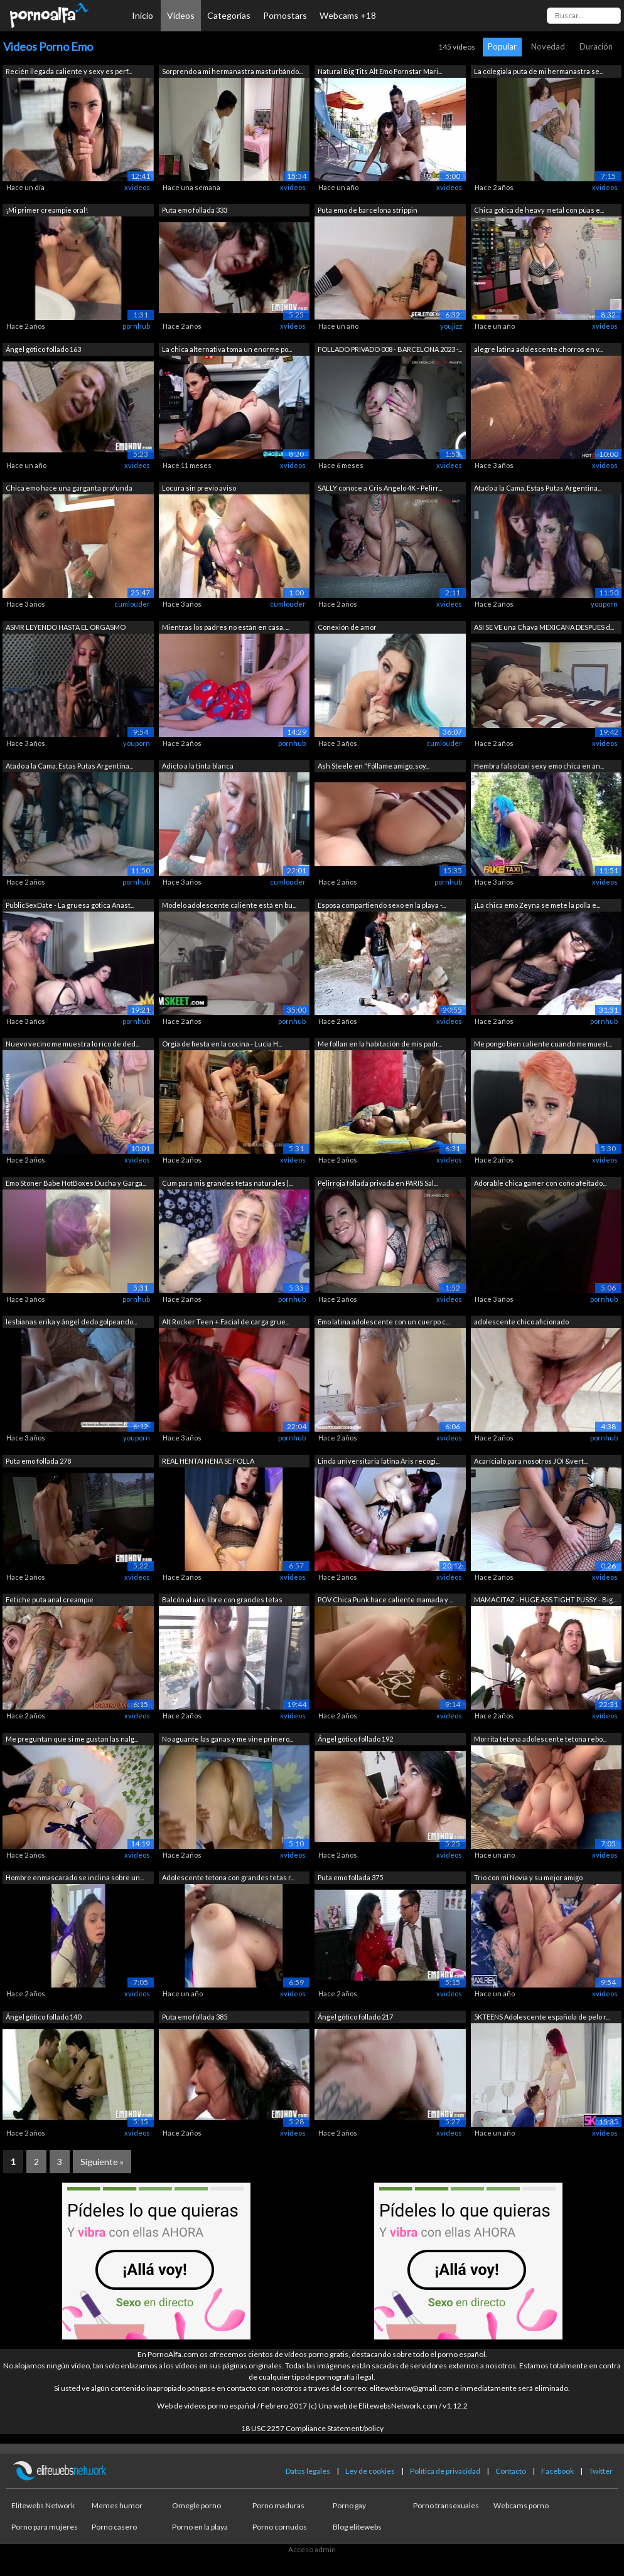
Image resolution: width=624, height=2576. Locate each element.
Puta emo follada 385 (194, 2017)
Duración (596, 46)
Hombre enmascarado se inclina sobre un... (75, 1877)
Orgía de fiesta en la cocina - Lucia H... (222, 1044)
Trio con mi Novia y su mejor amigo (528, 1877)
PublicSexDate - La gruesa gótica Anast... (70, 905)
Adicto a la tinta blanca (198, 766)
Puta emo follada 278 (38, 1461)
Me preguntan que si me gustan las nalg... (72, 1739)
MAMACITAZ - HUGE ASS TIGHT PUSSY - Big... (545, 1599)
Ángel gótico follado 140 (43, 2017)
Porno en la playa (200, 2526)
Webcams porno (521, 2505)
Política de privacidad (445, 2471)
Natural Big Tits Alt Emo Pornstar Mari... (380, 71)
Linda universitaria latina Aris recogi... (378, 1461)
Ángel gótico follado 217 (355, 2017)
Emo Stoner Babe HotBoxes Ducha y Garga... (76, 1183)
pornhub (136, 326)
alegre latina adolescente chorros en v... (538, 349)
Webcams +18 (348, 15)
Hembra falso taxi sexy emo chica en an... (539, 766)
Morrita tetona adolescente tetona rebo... (540, 1739)
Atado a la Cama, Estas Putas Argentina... (537, 488)
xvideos (137, 187)
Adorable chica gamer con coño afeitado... (540, 1183)
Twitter (601, 2471)
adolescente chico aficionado (521, 1321)
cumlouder (132, 604)
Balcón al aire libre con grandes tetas (222, 1599)
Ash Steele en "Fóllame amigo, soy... (373, 766)
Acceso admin (312, 2549)
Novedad (548, 46)
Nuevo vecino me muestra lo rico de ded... (72, 1044)
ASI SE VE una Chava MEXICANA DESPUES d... (544, 627)
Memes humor (117, 2505)
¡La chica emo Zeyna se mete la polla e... (537, 905)
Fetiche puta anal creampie (50, 1599)
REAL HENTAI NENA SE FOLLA (208, 1461)
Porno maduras (278, 2505)
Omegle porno (196, 2505)
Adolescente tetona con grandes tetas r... (228, 1877)
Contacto (510, 2471)
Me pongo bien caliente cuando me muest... (543, 1044)
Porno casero (114, 2526)
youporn (604, 604)
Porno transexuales (446, 2505)
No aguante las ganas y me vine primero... (227, 1739)
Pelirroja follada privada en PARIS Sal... (378, 1183)
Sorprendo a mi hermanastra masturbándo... (232, 71)
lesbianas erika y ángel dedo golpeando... (71, 1321)
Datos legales (308, 2471)
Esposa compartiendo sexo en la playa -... (382, 905)
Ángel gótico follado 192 (355, 1739)
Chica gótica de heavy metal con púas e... (539, 210)
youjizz (451, 326)
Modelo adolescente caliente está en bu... (229, 905)
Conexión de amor (347, 627)
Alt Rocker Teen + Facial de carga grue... (225, 1321)
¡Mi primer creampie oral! (47, 210)
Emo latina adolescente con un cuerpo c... (383, 1321)
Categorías (228, 15)
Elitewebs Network (43, 2505)
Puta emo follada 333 (194, 210)
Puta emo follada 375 (350, 1877)
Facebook (557, 2471)
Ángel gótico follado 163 (43, 349)
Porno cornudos (279, 2526)
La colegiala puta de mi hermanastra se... (538, 71)
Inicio (142, 15)
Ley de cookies (370, 2471)
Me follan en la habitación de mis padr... (380, 1044)
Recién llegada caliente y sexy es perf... (69, 71)
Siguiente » (102, 2161)
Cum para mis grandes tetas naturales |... (227, 1183)
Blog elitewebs (357, 2526)
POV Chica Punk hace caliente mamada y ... (385, 1599)
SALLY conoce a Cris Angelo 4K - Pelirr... (380, 488)
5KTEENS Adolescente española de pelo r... (542, 2017)
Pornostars (285, 15)
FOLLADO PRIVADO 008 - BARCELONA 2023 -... (390, 349)
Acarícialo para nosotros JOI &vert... (531, 1461)
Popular (502, 46)
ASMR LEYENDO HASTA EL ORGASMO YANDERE (66, 628)
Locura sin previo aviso (199, 488)
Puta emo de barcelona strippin (367, 210)
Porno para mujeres (44, 2526)
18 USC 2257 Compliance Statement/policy (312, 2428)
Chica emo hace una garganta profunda (69, 488)
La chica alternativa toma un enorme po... (227, 349)
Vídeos (181, 15)
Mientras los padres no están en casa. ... (225, 627)
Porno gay (349, 2505)
